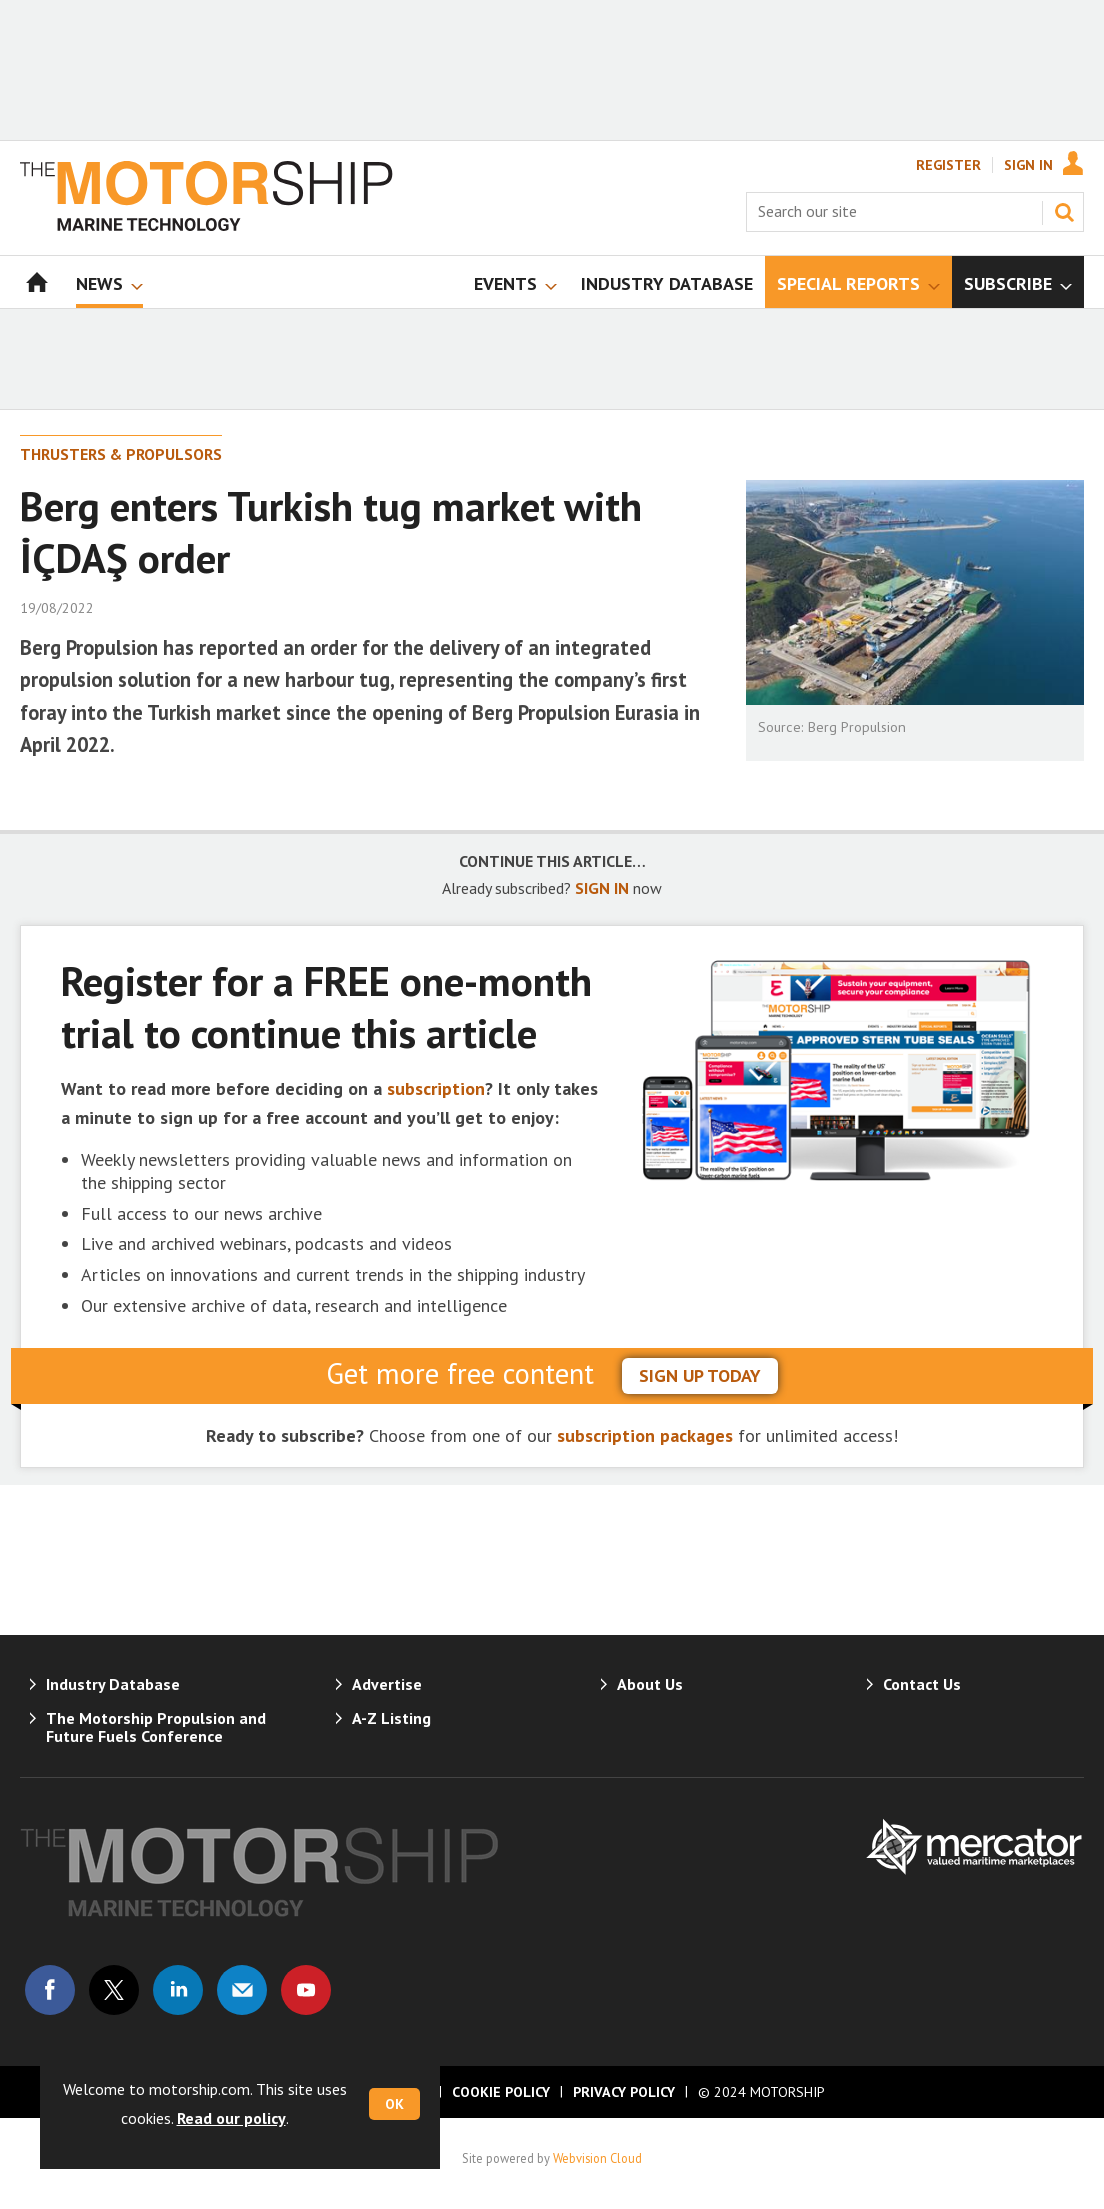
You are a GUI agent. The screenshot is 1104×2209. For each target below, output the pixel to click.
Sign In (1028, 165)
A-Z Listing (391, 1718)
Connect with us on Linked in (178, 1990)
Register (948, 165)
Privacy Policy (624, 2092)
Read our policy (231, 2118)
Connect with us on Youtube (306, 1990)
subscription (436, 1088)
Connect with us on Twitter (114, 1990)
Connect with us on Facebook (50, 1990)
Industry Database (113, 1684)
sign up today (700, 1375)
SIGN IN (602, 888)
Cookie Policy (501, 2092)
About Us (650, 1684)
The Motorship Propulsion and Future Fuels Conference (156, 1727)
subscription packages (645, 1435)
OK (394, 2104)
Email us (242, 1990)
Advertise (387, 1684)
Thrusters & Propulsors (121, 454)
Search (1064, 212)
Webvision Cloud (597, 2158)
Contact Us (922, 1684)
